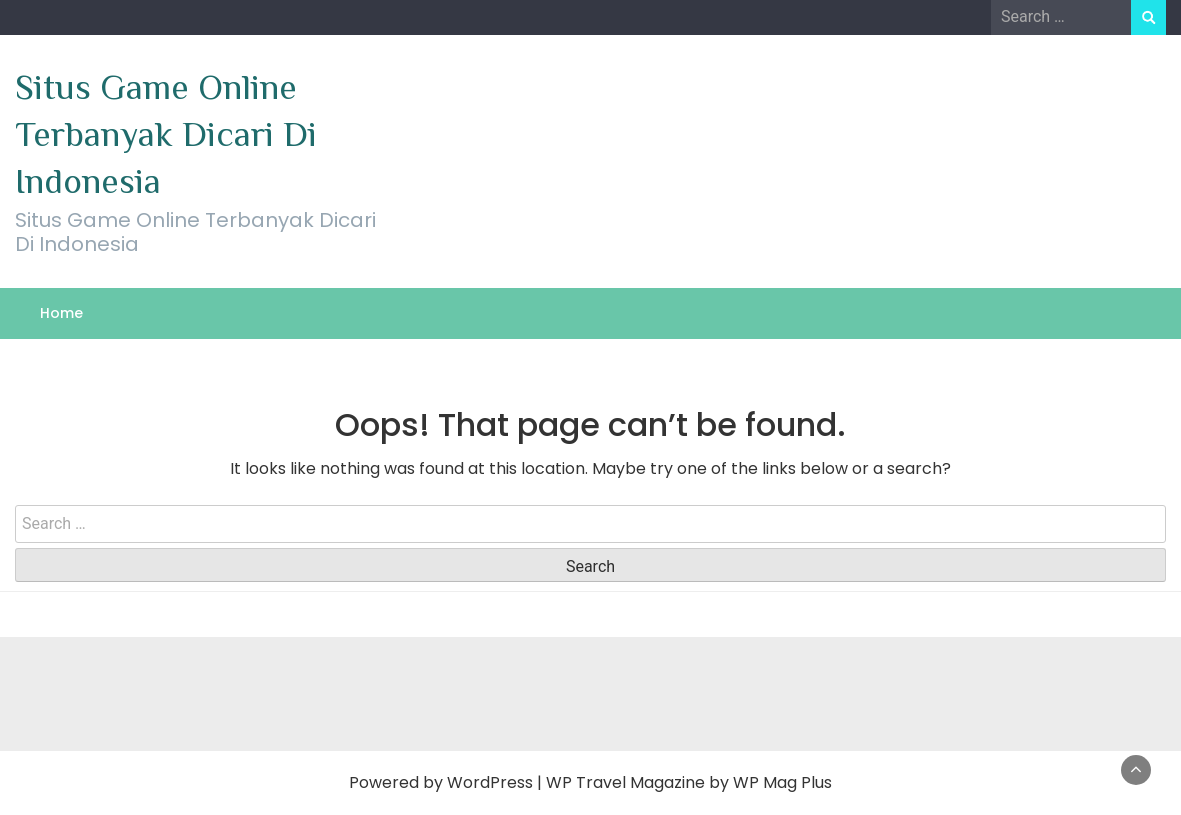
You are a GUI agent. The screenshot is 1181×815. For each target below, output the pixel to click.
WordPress (490, 782)
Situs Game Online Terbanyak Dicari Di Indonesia (166, 134)
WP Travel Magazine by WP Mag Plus (689, 782)
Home (61, 313)
